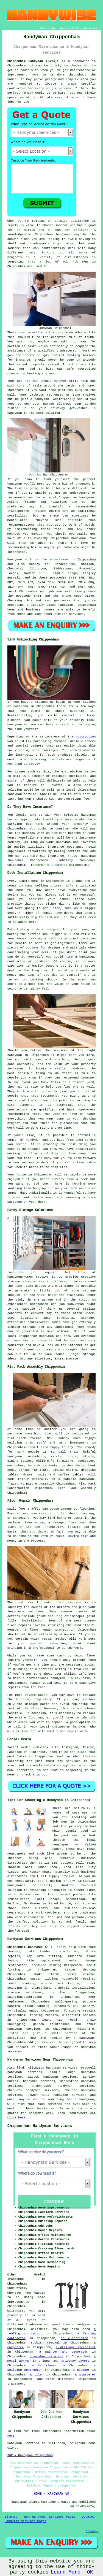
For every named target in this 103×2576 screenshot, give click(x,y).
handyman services (24, 2029)
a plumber (81, 2370)
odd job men (51, 591)
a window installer (46, 2356)
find (20, 2067)
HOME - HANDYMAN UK (51, 2494)
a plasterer (85, 2374)
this (36, 1774)
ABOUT (63, 28)
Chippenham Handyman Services (39, 2126)
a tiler (36, 2374)
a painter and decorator (63, 2351)
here (21, 2117)
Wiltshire (85, 2029)
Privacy (92, 2531)
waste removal (82, 1974)
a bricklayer (44, 2365)
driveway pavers (75, 2361)
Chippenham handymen (25, 1947)
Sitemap (11, 2516)
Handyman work (19, 559)
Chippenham (86, 559)
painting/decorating (24, 1997)
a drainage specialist (76, 2347)
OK (90, 2572)
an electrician (74, 2338)
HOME (42, 28)
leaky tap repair (60, 2019)
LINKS (52, 28)
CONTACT (75, 28)
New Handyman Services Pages (49, 2516)
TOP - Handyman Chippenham (30, 2455)
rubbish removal (45, 2342)
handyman (63, 234)
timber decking (80, 1969)
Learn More (65, 2572)
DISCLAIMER (90, 28)
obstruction (86, 736)
